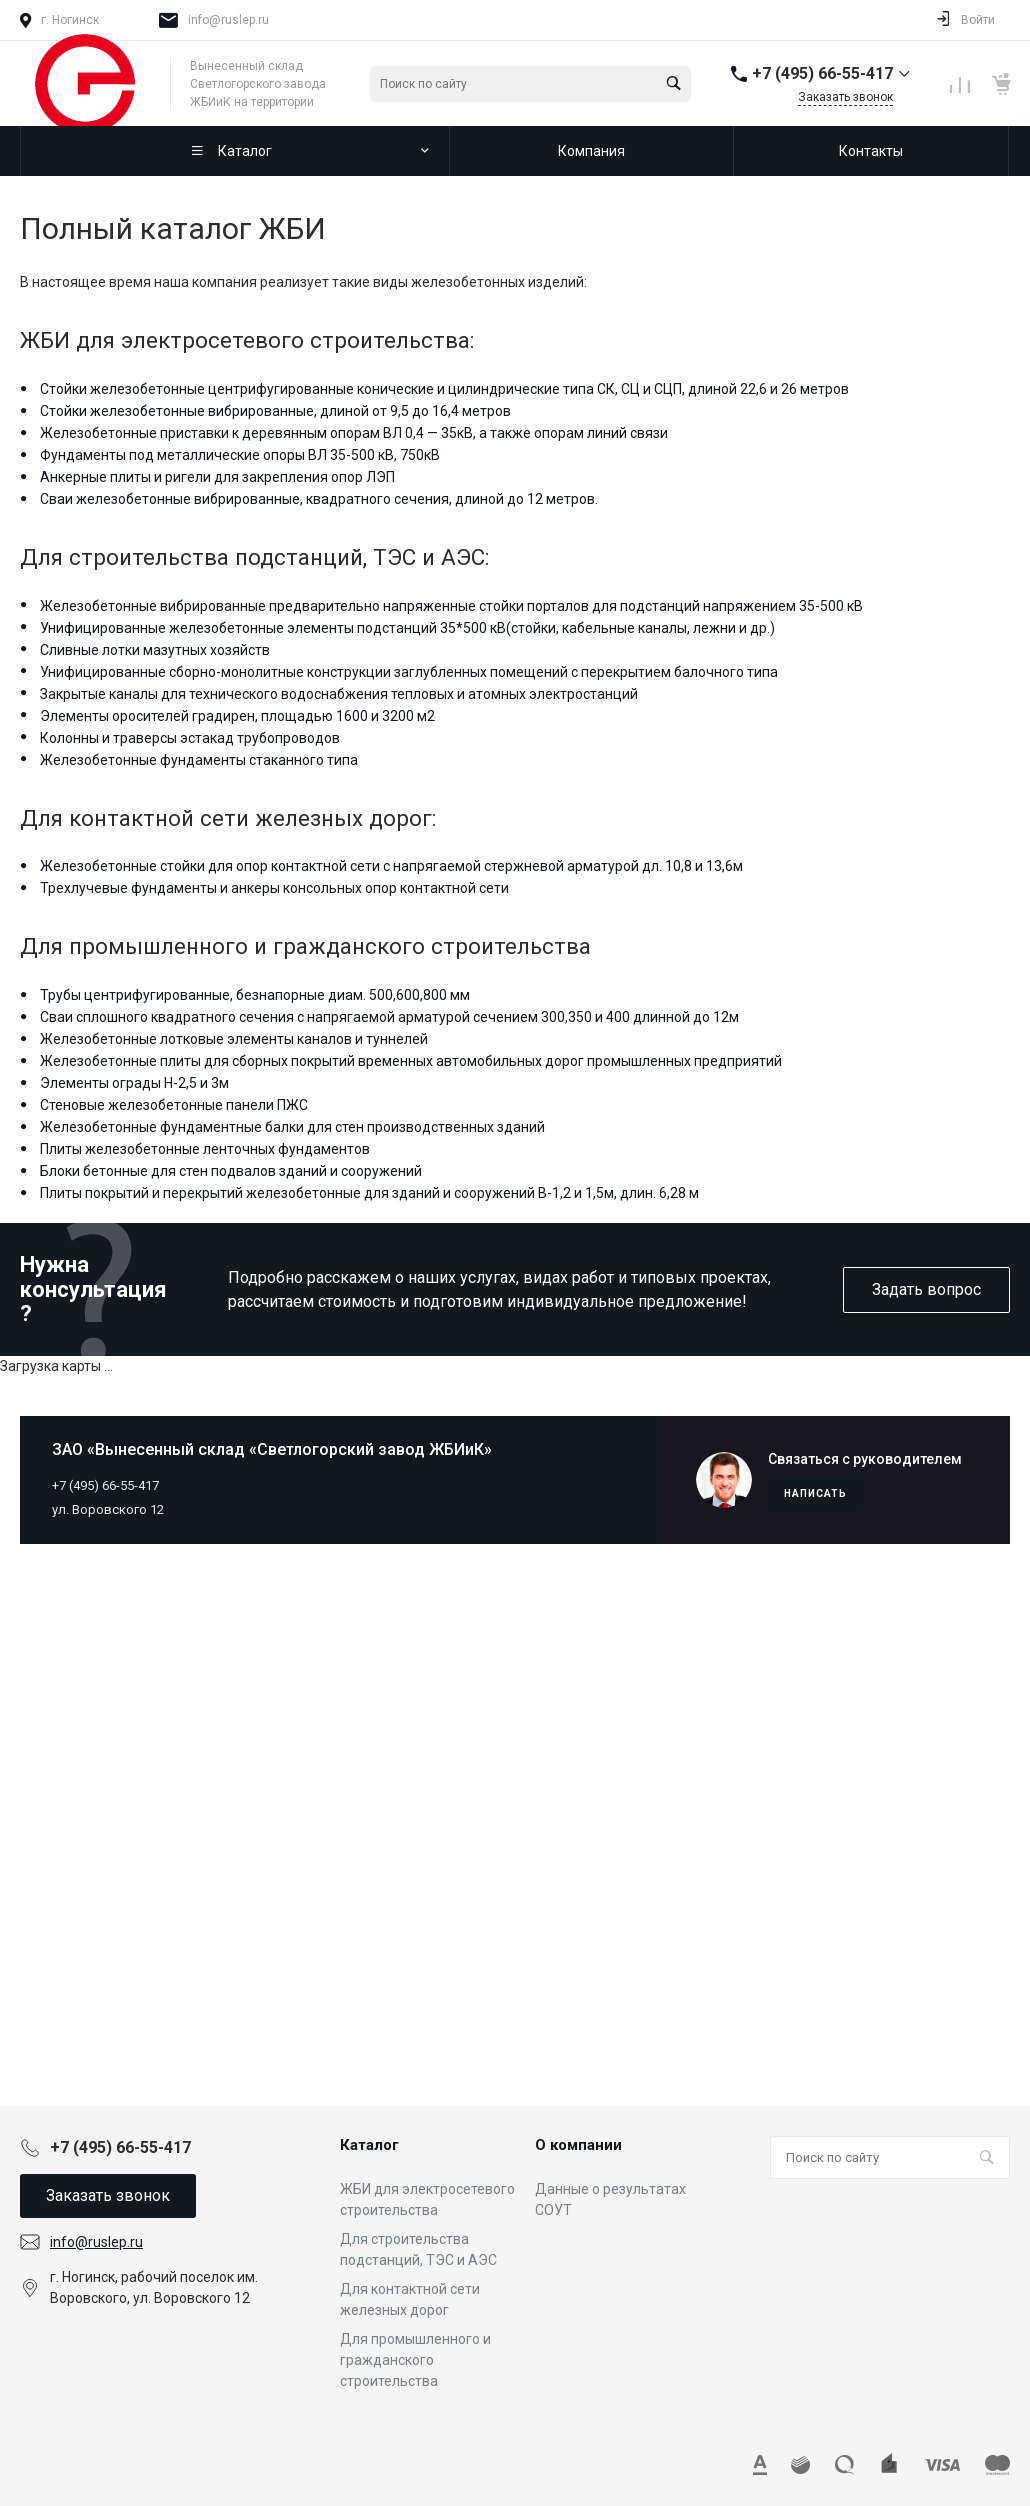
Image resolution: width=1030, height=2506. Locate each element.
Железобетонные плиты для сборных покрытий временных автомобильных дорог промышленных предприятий (411, 1061)
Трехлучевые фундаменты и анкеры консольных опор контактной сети (274, 888)
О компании (578, 2145)
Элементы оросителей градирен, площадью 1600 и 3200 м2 (237, 716)
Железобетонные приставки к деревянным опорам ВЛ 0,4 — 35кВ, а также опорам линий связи (354, 433)
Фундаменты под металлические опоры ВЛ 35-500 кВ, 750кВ (240, 455)
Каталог (369, 2145)
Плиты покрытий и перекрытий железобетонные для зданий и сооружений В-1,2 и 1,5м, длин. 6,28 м (369, 1193)
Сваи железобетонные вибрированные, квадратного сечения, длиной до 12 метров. (319, 499)
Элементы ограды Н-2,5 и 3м (134, 1083)
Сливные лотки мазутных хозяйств (155, 650)
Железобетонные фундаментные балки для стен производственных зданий (292, 1127)
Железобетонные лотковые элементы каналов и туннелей (234, 1039)
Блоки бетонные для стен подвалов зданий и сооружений (231, 1171)
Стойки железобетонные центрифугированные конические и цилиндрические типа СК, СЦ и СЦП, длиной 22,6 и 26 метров (444, 389)
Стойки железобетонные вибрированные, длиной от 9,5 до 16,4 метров (275, 411)
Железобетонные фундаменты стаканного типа (199, 760)
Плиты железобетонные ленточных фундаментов (205, 1149)
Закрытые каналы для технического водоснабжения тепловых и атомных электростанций (339, 694)
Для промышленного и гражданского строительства (415, 2360)
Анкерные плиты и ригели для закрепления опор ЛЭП (217, 477)
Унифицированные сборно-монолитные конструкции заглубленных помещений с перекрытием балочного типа (409, 672)
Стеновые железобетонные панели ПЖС (174, 1105)
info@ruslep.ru (228, 20)
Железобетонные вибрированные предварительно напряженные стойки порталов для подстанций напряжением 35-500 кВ (451, 606)
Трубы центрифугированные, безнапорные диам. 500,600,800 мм (255, 995)
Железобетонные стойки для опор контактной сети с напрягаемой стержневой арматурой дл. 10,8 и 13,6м (391, 866)
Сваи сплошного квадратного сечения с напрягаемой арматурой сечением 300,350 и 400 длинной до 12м (389, 1017)
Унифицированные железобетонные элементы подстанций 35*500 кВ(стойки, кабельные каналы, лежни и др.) (407, 628)
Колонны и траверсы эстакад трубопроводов (190, 738)
